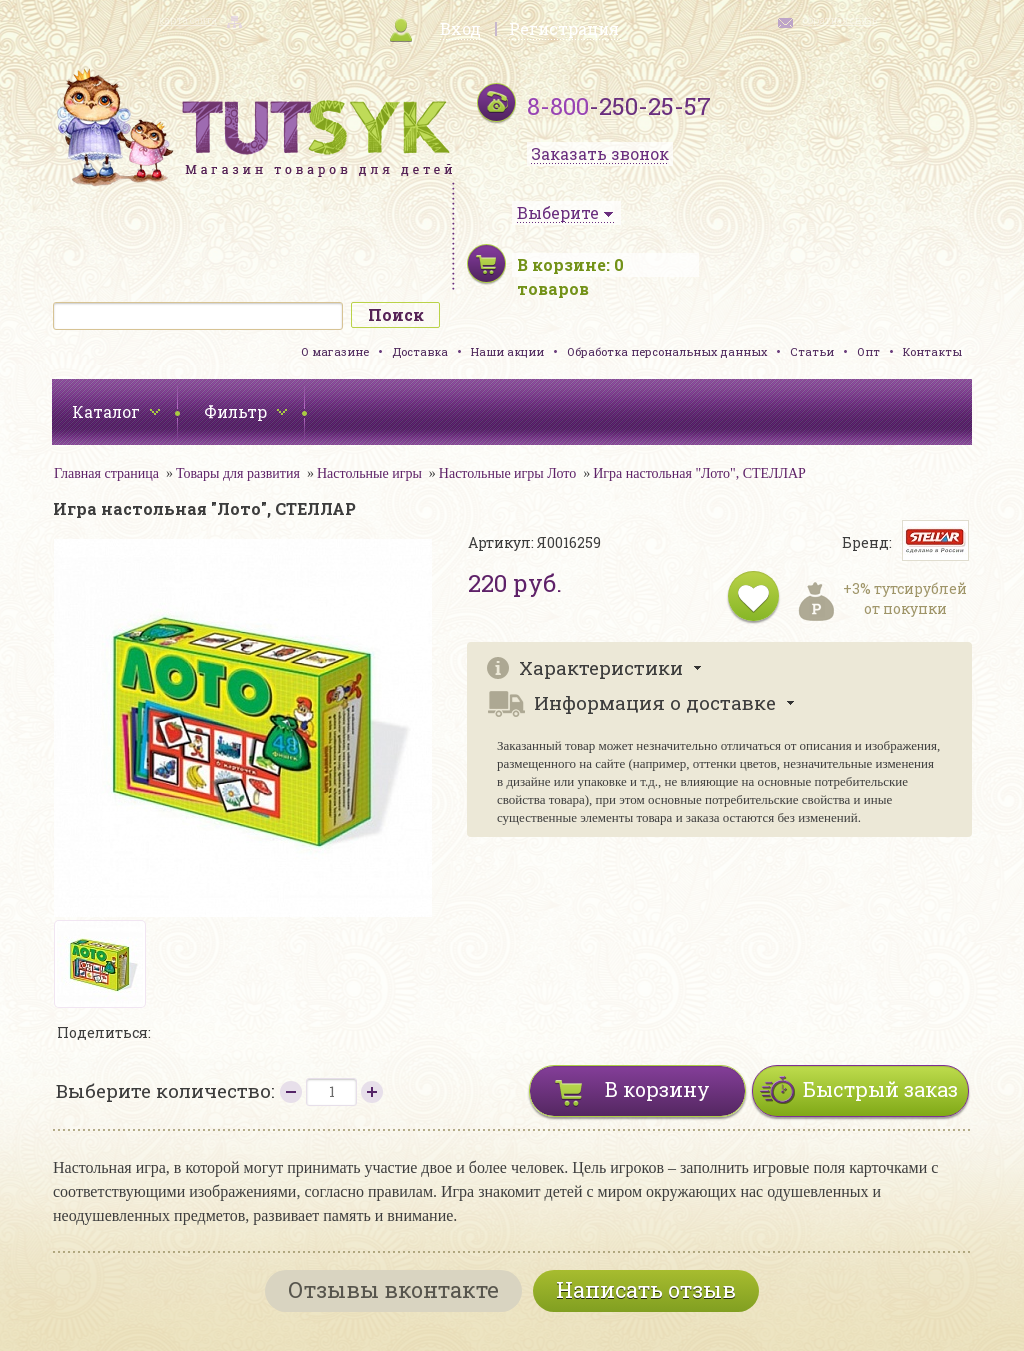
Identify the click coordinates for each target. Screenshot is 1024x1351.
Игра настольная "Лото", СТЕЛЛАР (699, 473)
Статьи (812, 351)
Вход (460, 28)
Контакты (932, 351)
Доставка (420, 351)
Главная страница (106, 473)
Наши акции (507, 351)
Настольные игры (369, 473)
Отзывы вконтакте (393, 1289)
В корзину (657, 1089)
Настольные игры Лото (507, 473)
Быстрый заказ (880, 1089)
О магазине (335, 351)
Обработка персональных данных (667, 351)
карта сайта (188, 20)
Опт (868, 351)
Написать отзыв (646, 1289)
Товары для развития (238, 473)
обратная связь (840, 20)
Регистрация (564, 28)
